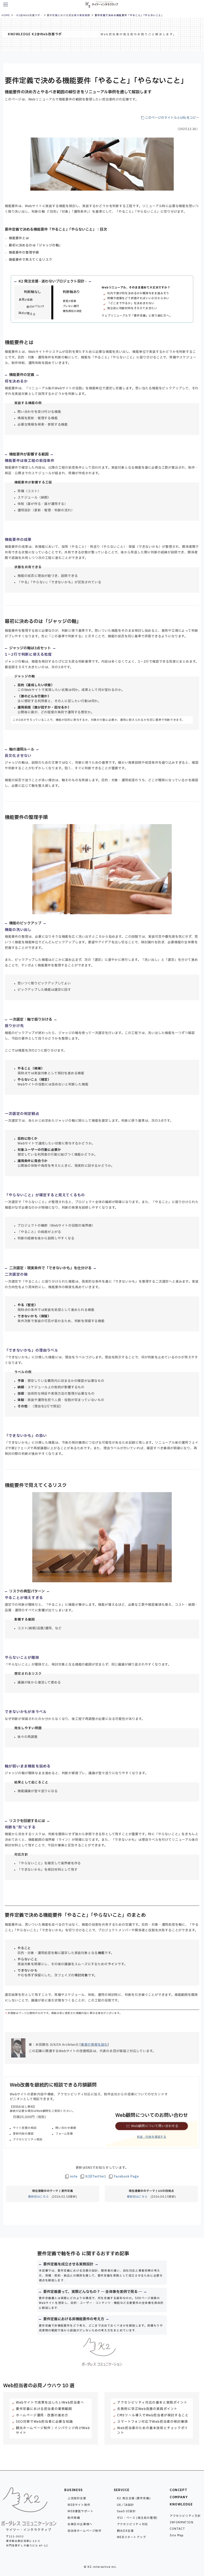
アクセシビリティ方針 (185, 2516)
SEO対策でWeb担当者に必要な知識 (44, 2421)
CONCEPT (178, 2490)
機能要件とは (19, 238)
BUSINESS (73, 2490)
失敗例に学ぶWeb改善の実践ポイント (147, 2409)
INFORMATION (181, 2522)
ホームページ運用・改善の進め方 (42, 2415)
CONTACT (177, 2529)
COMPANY (179, 2497)
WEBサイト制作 (79, 2505)
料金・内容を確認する (151, 2137)
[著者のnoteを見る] (71, 2176)
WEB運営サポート (80, 2511)
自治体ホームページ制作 (85, 2531)
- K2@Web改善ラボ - (28, 15)
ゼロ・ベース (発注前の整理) (137, 2518)
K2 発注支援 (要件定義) (134, 2498)
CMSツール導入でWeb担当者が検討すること (152, 2415)
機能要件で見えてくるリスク (30, 259)
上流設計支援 (77, 2498)
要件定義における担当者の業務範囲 (68, 15)
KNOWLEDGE (181, 2504)
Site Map (177, 2535)
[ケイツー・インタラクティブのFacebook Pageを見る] (124, 2176)
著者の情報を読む (94, 2044)
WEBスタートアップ (131, 2537)
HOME (6, 15)
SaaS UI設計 (126, 2511)
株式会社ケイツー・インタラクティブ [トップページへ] (102, 5)
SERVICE (121, 2490)
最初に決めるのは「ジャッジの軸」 (35, 245)
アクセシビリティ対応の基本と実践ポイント (152, 2402)
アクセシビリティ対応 (132, 2524)
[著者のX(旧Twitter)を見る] (93, 2176)
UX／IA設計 (125, 2505)
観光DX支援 (125, 2531)
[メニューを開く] (6, 4)
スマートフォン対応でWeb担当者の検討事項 (152, 2421)
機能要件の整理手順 (24, 252)
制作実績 (74, 2518)
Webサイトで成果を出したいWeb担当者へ (50, 2402)
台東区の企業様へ (80, 2524)
